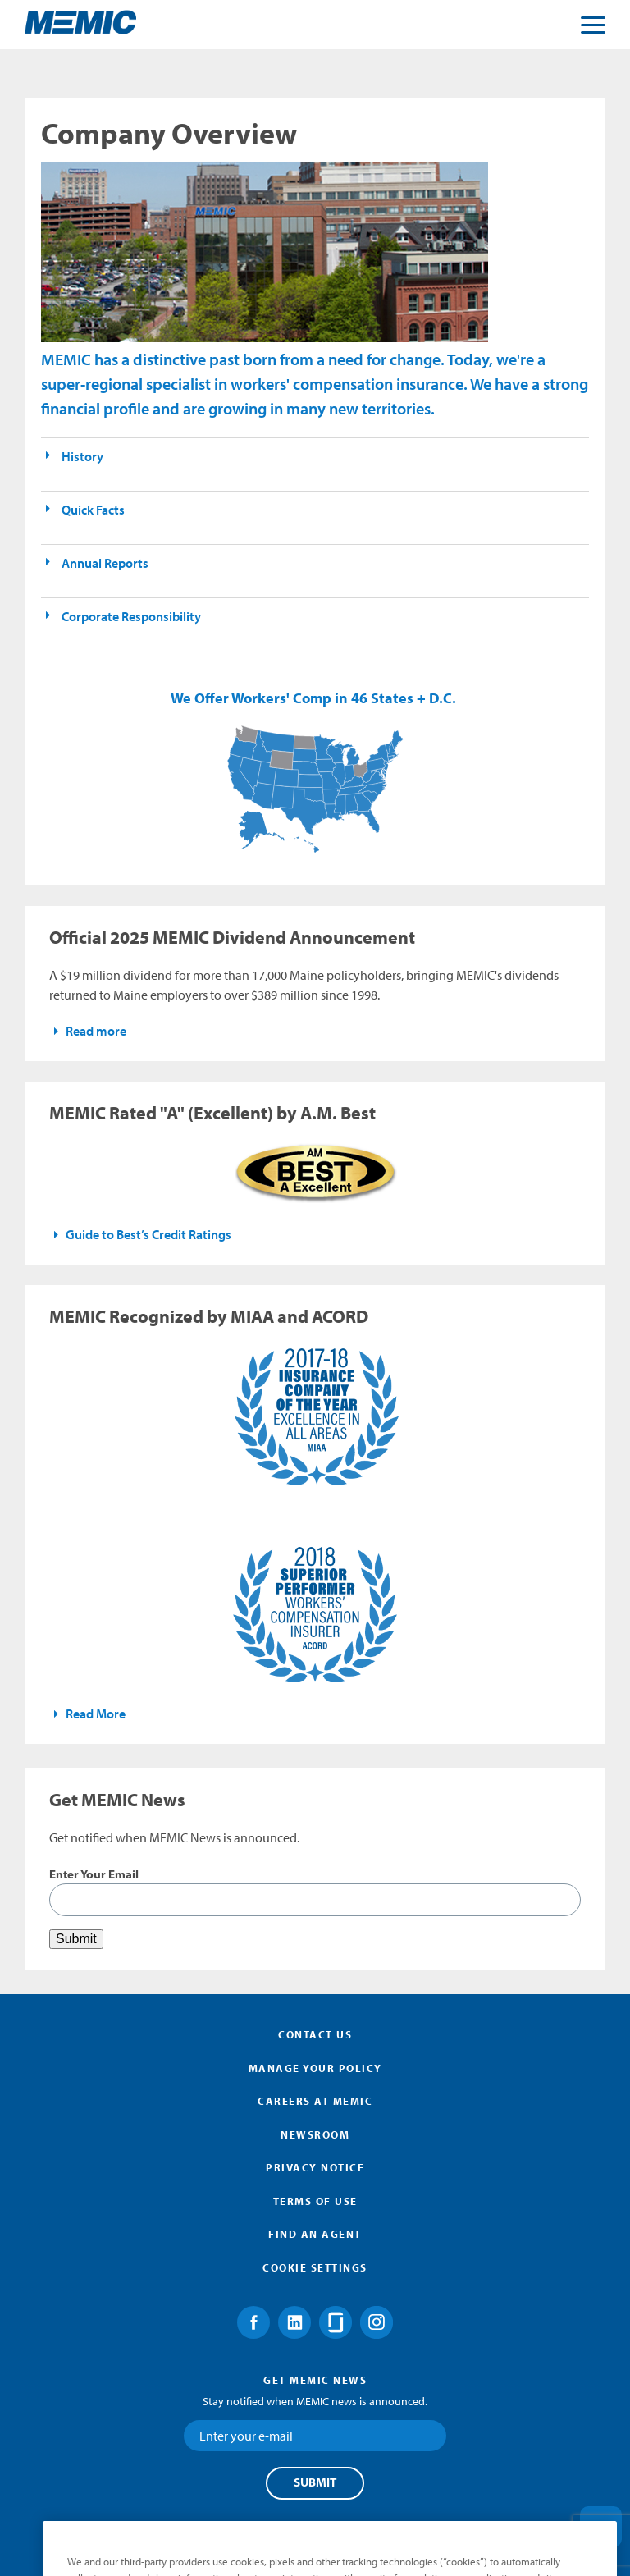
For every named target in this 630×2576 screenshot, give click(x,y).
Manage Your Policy (315, 2068)
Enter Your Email (94, 1874)
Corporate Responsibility (131, 616)
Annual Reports (105, 563)
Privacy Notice (315, 2167)
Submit (315, 2482)
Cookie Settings (315, 2267)
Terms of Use (315, 2201)
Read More (96, 1713)
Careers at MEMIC (315, 2100)
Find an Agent (315, 2233)
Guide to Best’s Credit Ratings (148, 1234)
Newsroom (315, 2134)
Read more (96, 1031)
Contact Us (315, 2034)
